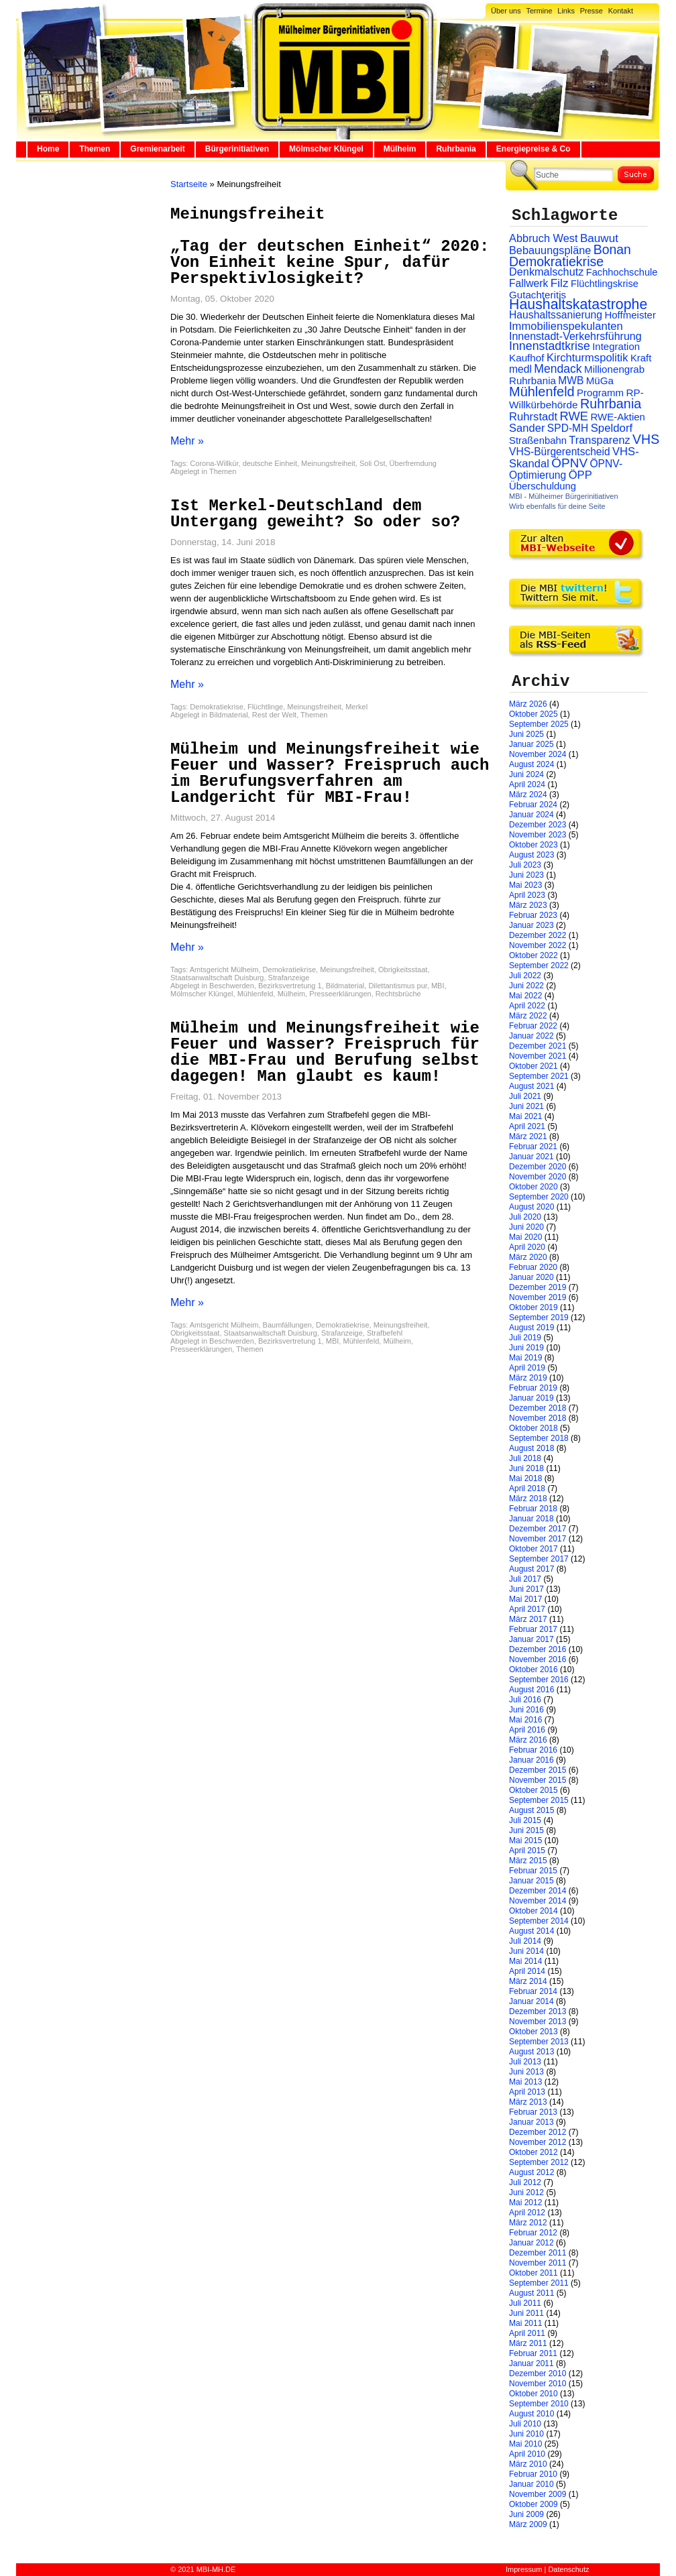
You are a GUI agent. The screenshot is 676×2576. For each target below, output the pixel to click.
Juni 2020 (526, 1227)
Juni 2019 (526, 1347)
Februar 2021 (533, 1146)
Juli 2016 (525, 1699)
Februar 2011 (533, 2353)
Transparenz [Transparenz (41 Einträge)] (599, 440)
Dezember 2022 (537, 935)
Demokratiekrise (216, 707)
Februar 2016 (533, 1750)
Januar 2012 (531, 2242)
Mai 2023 (525, 885)
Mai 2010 (525, 2444)
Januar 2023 (531, 925)
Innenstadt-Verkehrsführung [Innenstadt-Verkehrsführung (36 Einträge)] (575, 336)
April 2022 (527, 1005)
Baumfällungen (287, 1325)
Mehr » (187, 441)
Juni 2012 (526, 2192)
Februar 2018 (533, 1508)
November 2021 (537, 1056)
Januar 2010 (531, 2484)
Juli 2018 (525, 1458)
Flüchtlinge (265, 707)
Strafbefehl (384, 1333)
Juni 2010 (526, 2434)
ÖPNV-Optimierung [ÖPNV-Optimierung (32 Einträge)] (565, 469)
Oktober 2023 (533, 845)
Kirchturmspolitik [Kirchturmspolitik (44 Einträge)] (587, 357)
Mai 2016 (525, 1719)
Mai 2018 (525, 1478)
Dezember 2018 (537, 1408)
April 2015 (527, 1850)
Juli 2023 (525, 865)
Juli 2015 (525, 1820)
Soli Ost (372, 463)
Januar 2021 (531, 1156)
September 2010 (539, 2403)
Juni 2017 (526, 1589)
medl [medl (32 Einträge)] (520, 369)
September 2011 (539, 2283)
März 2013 (528, 2102)
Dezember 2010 (537, 2373)
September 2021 (539, 1076)
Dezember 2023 (537, 824)
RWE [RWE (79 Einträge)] (574, 416)
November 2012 (537, 2142)
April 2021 (527, 1126)
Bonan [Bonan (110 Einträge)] (612, 249)
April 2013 (527, 2092)
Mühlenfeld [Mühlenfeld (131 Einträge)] (542, 391)
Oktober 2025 (533, 714)
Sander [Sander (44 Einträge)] (527, 428)
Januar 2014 (531, 2001)
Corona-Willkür (214, 463)
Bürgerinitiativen (237, 149)
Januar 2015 (531, 1880)
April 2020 (527, 1247)
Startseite (188, 184)
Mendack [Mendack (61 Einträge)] (557, 368)
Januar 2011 (531, 2363)
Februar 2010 (533, 2474)
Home (48, 149)
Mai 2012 (525, 2202)
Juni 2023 (526, 875)
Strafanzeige (289, 978)
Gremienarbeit (157, 149)
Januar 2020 (531, 1277)
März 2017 (528, 1619)
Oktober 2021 (533, 1066)
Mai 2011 (525, 2323)
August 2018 (531, 1448)
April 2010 (527, 2454)
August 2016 (531, 1689)
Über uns (506, 11)
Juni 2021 (526, 1106)
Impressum (524, 2569)
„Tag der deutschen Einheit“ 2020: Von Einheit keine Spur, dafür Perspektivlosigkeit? (329, 262)
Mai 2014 (525, 1961)
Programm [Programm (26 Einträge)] (600, 392)
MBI (438, 986)
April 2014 (527, 1971)
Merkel (356, 707)
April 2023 (527, 895)
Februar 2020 (533, 1267)
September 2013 (539, 2041)
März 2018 (528, 1498)
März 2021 (528, 1136)
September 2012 (539, 2162)
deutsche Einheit (270, 463)
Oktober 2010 (533, 2393)
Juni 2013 (526, 2071)
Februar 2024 (533, 804)
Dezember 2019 (537, 1287)
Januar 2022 (531, 1036)
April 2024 (527, 784)
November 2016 (537, 1659)
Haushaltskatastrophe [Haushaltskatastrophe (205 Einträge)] (578, 304)
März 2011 (528, 2343)
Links (566, 11)
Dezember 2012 (537, 2132)
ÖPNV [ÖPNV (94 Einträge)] (569, 463)
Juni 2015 (526, 1830)
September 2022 (539, 965)
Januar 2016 (531, 1760)
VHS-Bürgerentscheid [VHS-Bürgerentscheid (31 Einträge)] (559, 451)
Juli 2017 (525, 1579)
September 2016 (539, 1679)
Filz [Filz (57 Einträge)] (560, 283)
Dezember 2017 (537, 1528)
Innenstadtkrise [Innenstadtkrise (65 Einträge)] (549, 346)
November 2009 (537, 2494)
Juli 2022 (525, 975)
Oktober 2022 (533, 955)
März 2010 (528, 2464)
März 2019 (528, 1378)
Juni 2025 (526, 734)
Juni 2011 (526, 2313)
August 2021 (531, 1086)
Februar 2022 (533, 1026)
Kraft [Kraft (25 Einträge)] (640, 358)
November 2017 (537, 1538)
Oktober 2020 (533, 1186)
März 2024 (528, 794)
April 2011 (527, 2333)
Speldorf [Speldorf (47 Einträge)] (612, 428)
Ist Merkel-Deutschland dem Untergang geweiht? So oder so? (315, 514)
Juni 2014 (526, 1951)
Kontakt (620, 11)
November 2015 (537, 1780)
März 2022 (528, 1015)
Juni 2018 (526, 1468)
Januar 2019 (531, 1398)
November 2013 (537, 2021)
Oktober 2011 (533, 2273)
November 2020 (537, 1176)
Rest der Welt (274, 715)
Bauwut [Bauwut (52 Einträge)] (599, 238)
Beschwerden (231, 986)
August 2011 (531, 2293)
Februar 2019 (533, 1388)
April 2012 (527, 2212)
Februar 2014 (533, 1991)
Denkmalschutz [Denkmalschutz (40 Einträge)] (546, 272)
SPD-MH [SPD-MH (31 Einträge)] (567, 428)
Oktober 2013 (533, 2031)
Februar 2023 (533, 915)
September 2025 (539, 724)
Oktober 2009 (533, 2504)
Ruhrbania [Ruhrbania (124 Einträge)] (610, 403)
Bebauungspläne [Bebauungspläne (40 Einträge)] (550, 250)
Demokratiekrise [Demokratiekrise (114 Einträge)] (556, 261)
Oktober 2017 (533, 1549)
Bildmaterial (228, 715)
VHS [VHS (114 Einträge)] (645, 439)
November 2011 (537, 2263)
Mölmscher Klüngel (326, 149)
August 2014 (531, 1931)
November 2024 (537, 754)
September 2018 (539, 1438)
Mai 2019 (525, 1357)
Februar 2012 (533, 2232)
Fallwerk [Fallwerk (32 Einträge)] (528, 283)
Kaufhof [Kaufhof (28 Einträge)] (527, 357)
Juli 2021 (525, 1096)
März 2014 (528, 1981)
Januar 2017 (531, 1639)
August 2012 (531, 2172)
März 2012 (528, 2222)
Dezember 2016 (537, 1649)
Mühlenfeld (255, 994)
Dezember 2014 (537, 1890)
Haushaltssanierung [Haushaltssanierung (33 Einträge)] (555, 314)
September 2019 (539, 1317)
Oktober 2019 (533, 1307)
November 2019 (537, 1297)
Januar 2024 (531, 814)
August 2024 (531, 764)
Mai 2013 (525, 2082)
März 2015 (528, 1860)
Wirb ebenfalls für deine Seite (557, 506)
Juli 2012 (525, 2182)
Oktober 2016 (533, 1669)
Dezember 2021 (537, 1046)
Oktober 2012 (533, 2152)
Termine (539, 11)
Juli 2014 (525, 1941)
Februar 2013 (533, 2112)
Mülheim (400, 149)
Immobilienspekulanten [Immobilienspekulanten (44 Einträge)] (566, 326)
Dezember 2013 (537, 2011)
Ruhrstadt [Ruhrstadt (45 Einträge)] (533, 416)
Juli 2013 (525, 2061)
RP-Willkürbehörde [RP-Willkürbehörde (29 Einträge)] (576, 398)
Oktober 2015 (533, 1790)
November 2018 (537, 1418)
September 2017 (539, 1559)
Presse (591, 11)
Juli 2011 (525, 2303)
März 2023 (528, 905)
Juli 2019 (525, 1337)
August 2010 (531, 2413)
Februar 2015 (533, 1870)
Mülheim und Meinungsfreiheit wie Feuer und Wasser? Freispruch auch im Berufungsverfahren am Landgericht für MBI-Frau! (329, 773)
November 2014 (537, 1901)
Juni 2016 (526, 1709)
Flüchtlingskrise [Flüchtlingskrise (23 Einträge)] (604, 283)
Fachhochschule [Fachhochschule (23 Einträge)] (622, 272)
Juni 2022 (526, 985)
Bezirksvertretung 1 (290, 986)
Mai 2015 (525, 1840)
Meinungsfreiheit (328, 463)
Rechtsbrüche (398, 994)
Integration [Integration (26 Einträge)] (616, 346)
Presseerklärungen (340, 994)
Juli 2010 (525, 2423)
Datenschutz (568, 2569)
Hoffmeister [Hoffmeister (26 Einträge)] (630, 314)
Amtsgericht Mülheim (224, 969)
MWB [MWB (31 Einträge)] (570, 380)
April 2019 (527, 1367)
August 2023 (531, 855)
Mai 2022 (525, 995)
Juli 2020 (525, 1217)
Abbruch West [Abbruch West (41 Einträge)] (543, 238)
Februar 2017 (533, 1629)
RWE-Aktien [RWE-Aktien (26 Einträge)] (617, 416)
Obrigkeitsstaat (402, 969)
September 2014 (539, 1921)
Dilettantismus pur (397, 986)
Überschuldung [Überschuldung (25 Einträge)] (542, 486)
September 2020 (539, 1197)
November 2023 (537, 834)
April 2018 (527, 1488)
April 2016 (527, 1730)
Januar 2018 (531, 1518)
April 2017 (527, 1609)
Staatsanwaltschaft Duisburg (217, 978)
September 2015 (539, 1800)
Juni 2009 (526, 2514)
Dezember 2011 (537, 2253)
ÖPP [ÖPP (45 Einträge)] (580, 475)
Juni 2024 (526, 774)
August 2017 (531, 1569)
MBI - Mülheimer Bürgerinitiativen (563, 496)
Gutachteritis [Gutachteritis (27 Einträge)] (537, 294)
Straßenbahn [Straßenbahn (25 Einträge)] (538, 440)
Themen (94, 149)
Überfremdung (413, 463)
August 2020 (531, 1207)
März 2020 (528, 1257)
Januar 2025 (531, 744)
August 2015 (531, 1810)
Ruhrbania (455, 149)
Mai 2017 (525, 1599)
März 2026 (528, 704)
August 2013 (531, 2051)
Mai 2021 (525, 1116)
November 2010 (537, 2383)
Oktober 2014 (533, 1911)
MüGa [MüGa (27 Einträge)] (600, 380)
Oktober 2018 (533, 1428)
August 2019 (531, 1327)
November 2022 (537, 945)
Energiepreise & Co (533, 149)
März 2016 (528, 1740)
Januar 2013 (531, 2122)
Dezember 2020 (537, 1166)
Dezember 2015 (537, 1770)
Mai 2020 (525, 1237)
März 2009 (528, 2524)
